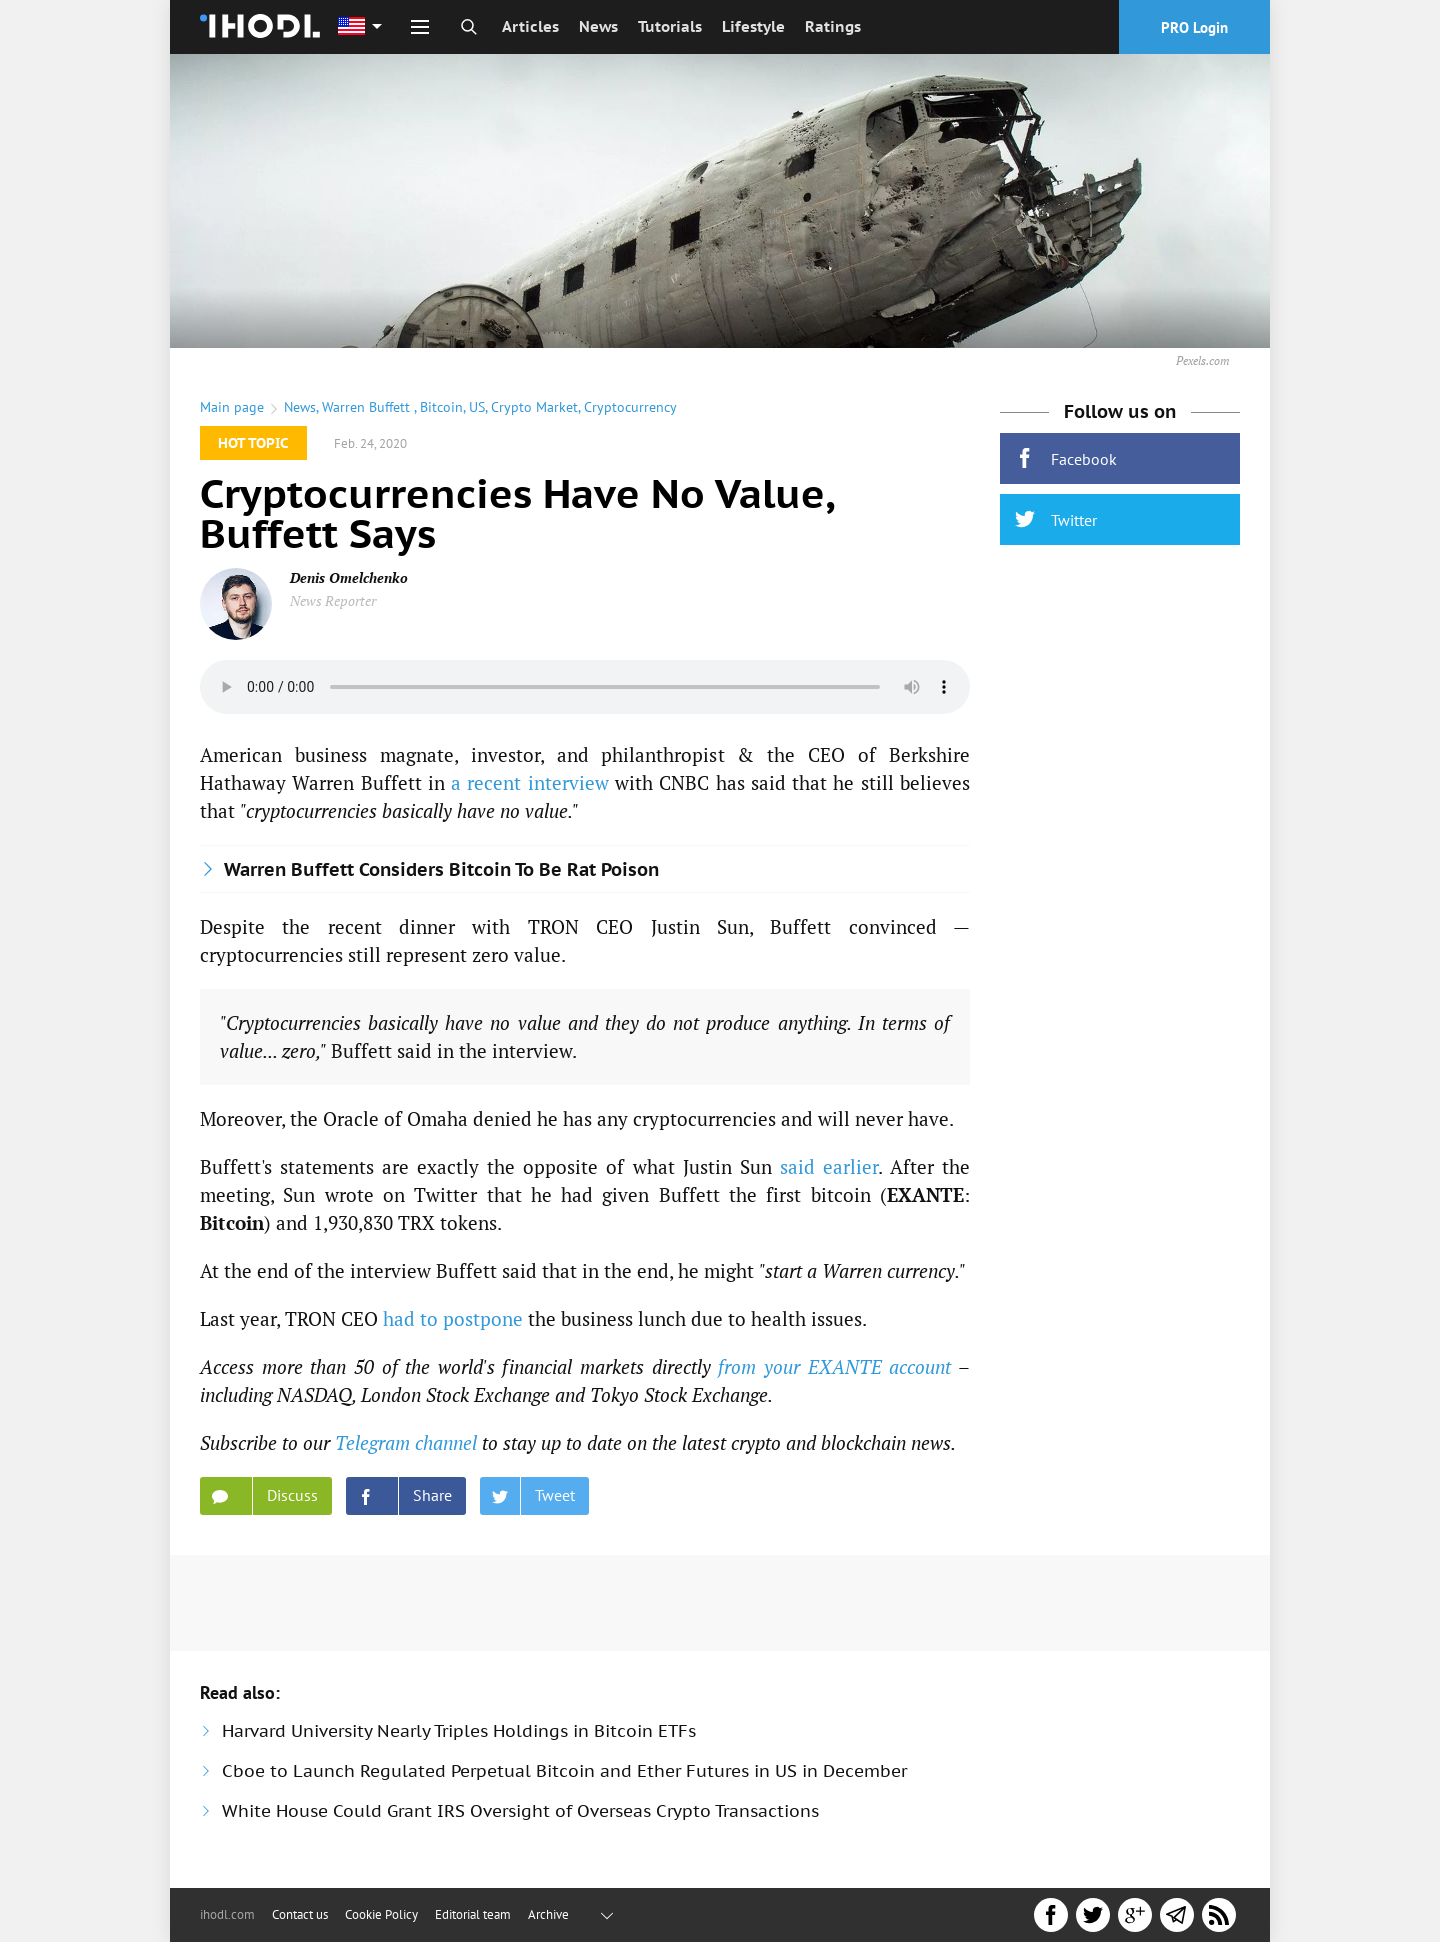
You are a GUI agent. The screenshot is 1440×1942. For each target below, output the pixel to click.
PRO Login (1194, 27)
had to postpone (453, 1318)
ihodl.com (227, 1914)
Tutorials (670, 26)
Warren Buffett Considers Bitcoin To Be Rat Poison (441, 869)
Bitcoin (441, 407)
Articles (530, 26)
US (477, 407)
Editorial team (473, 1914)
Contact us (300, 1914)
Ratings (833, 26)
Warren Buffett (368, 407)
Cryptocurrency (630, 407)
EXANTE (925, 1194)
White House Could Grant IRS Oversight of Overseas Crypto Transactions (520, 1811)
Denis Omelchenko (349, 577)
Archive (548, 1914)
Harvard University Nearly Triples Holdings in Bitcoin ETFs (459, 1731)
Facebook (1066, 458)
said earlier (829, 1166)
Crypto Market (534, 407)
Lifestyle (753, 26)
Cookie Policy (381, 1914)
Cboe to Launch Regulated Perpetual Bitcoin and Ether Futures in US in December (564, 1771)
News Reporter (333, 600)
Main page (232, 407)
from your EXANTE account (834, 1366)
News (598, 26)
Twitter (1056, 519)
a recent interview (530, 782)
